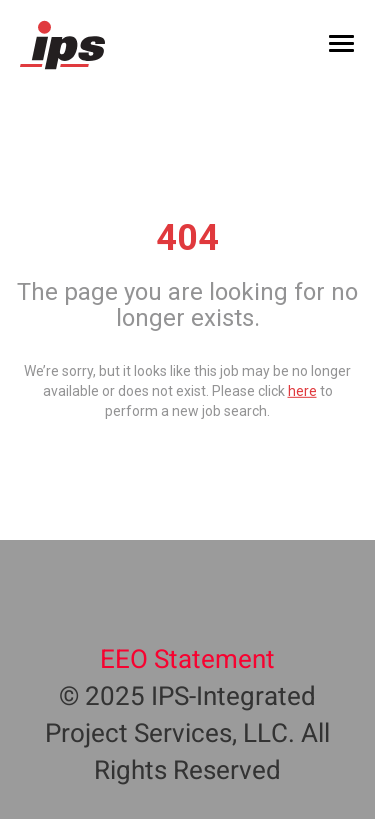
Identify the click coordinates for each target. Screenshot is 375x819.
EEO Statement (187, 660)
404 (187, 238)
